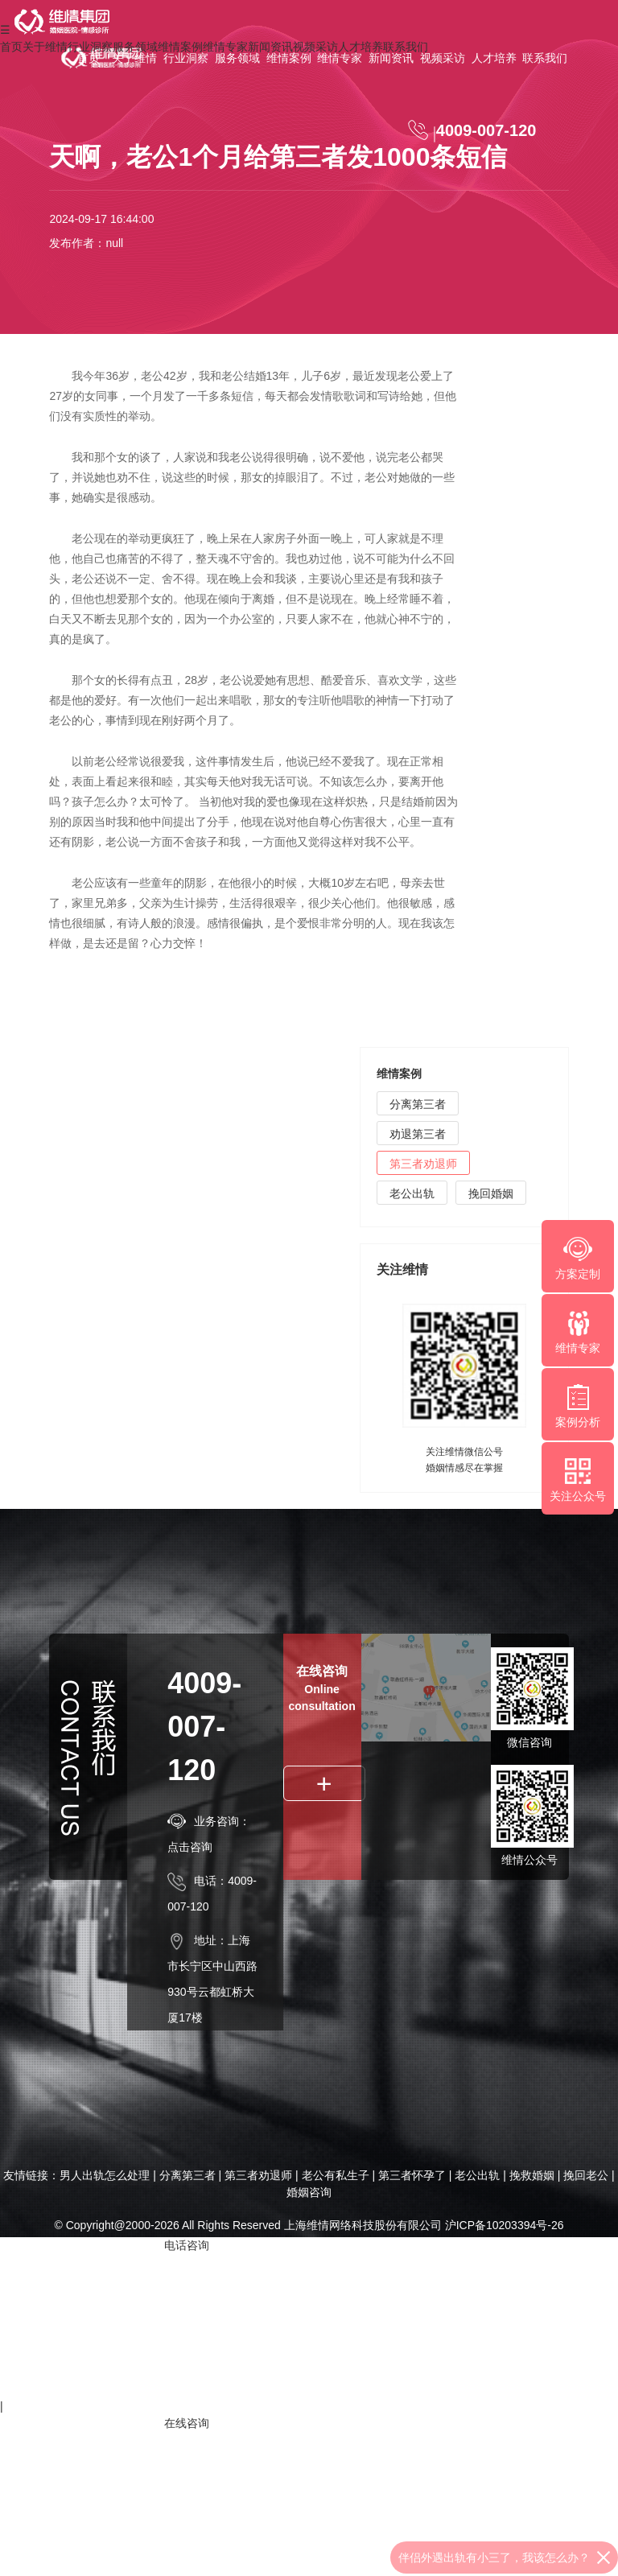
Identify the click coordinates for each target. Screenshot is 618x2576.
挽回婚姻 (490, 1193)
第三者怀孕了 (412, 2175)
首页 (88, 58)
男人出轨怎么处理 (105, 2175)
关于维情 (134, 58)
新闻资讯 (391, 58)
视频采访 (442, 58)
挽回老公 (585, 2175)
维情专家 (339, 58)
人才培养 (494, 58)
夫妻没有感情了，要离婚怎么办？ (505, 2557)
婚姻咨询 (309, 2192)
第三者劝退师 (423, 1163)
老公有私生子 (335, 2175)
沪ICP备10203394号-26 (504, 2225)
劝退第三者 (417, 1133)
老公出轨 (412, 1193)
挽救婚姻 (531, 2175)
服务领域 (237, 58)
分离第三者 (417, 1104)
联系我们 (544, 58)
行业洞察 (185, 58)
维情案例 (288, 58)
